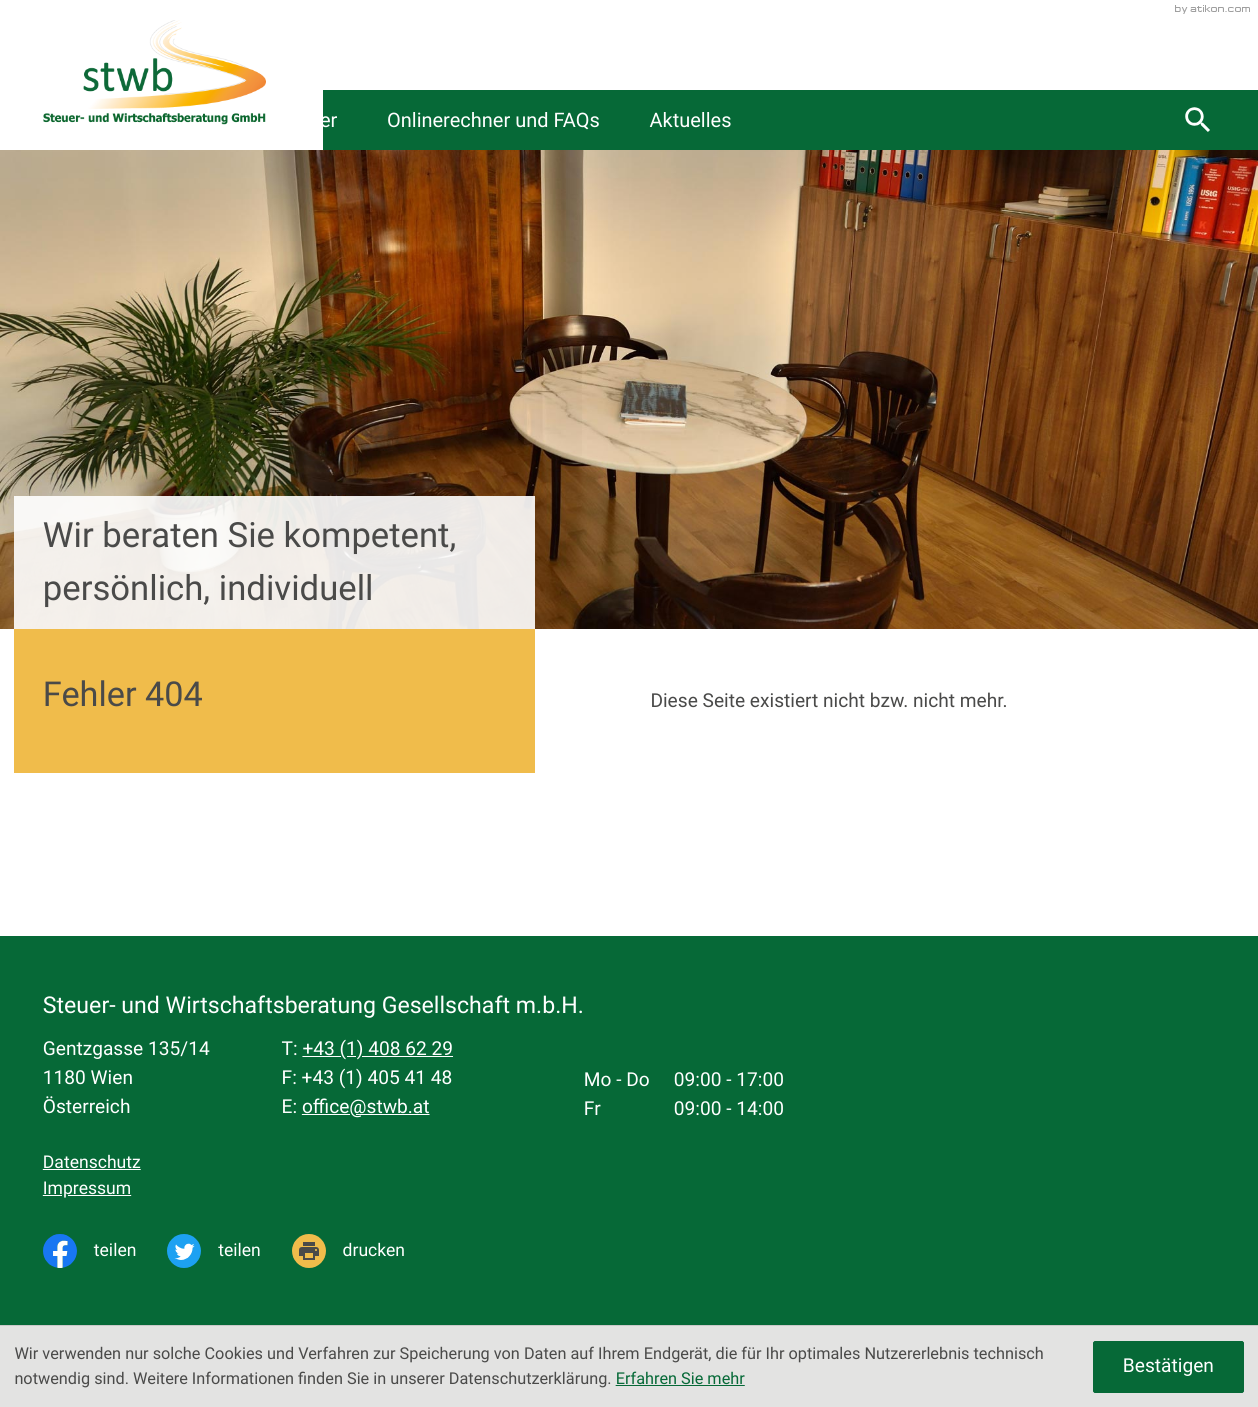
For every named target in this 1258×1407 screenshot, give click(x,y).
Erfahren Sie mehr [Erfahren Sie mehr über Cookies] (680, 1378)
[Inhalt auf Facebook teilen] (105, 1251)
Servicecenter (559, 120)
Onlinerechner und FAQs (783, 120)
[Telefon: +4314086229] (377, 1049)
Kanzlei (409, 120)
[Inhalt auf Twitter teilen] (229, 1251)
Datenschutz (92, 1163)
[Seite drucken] (364, 1251)
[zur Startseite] (154, 75)
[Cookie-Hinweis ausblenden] (1168, 1367)
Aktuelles (989, 120)
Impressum (87, 1189)
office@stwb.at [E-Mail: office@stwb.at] (366, 1106)
